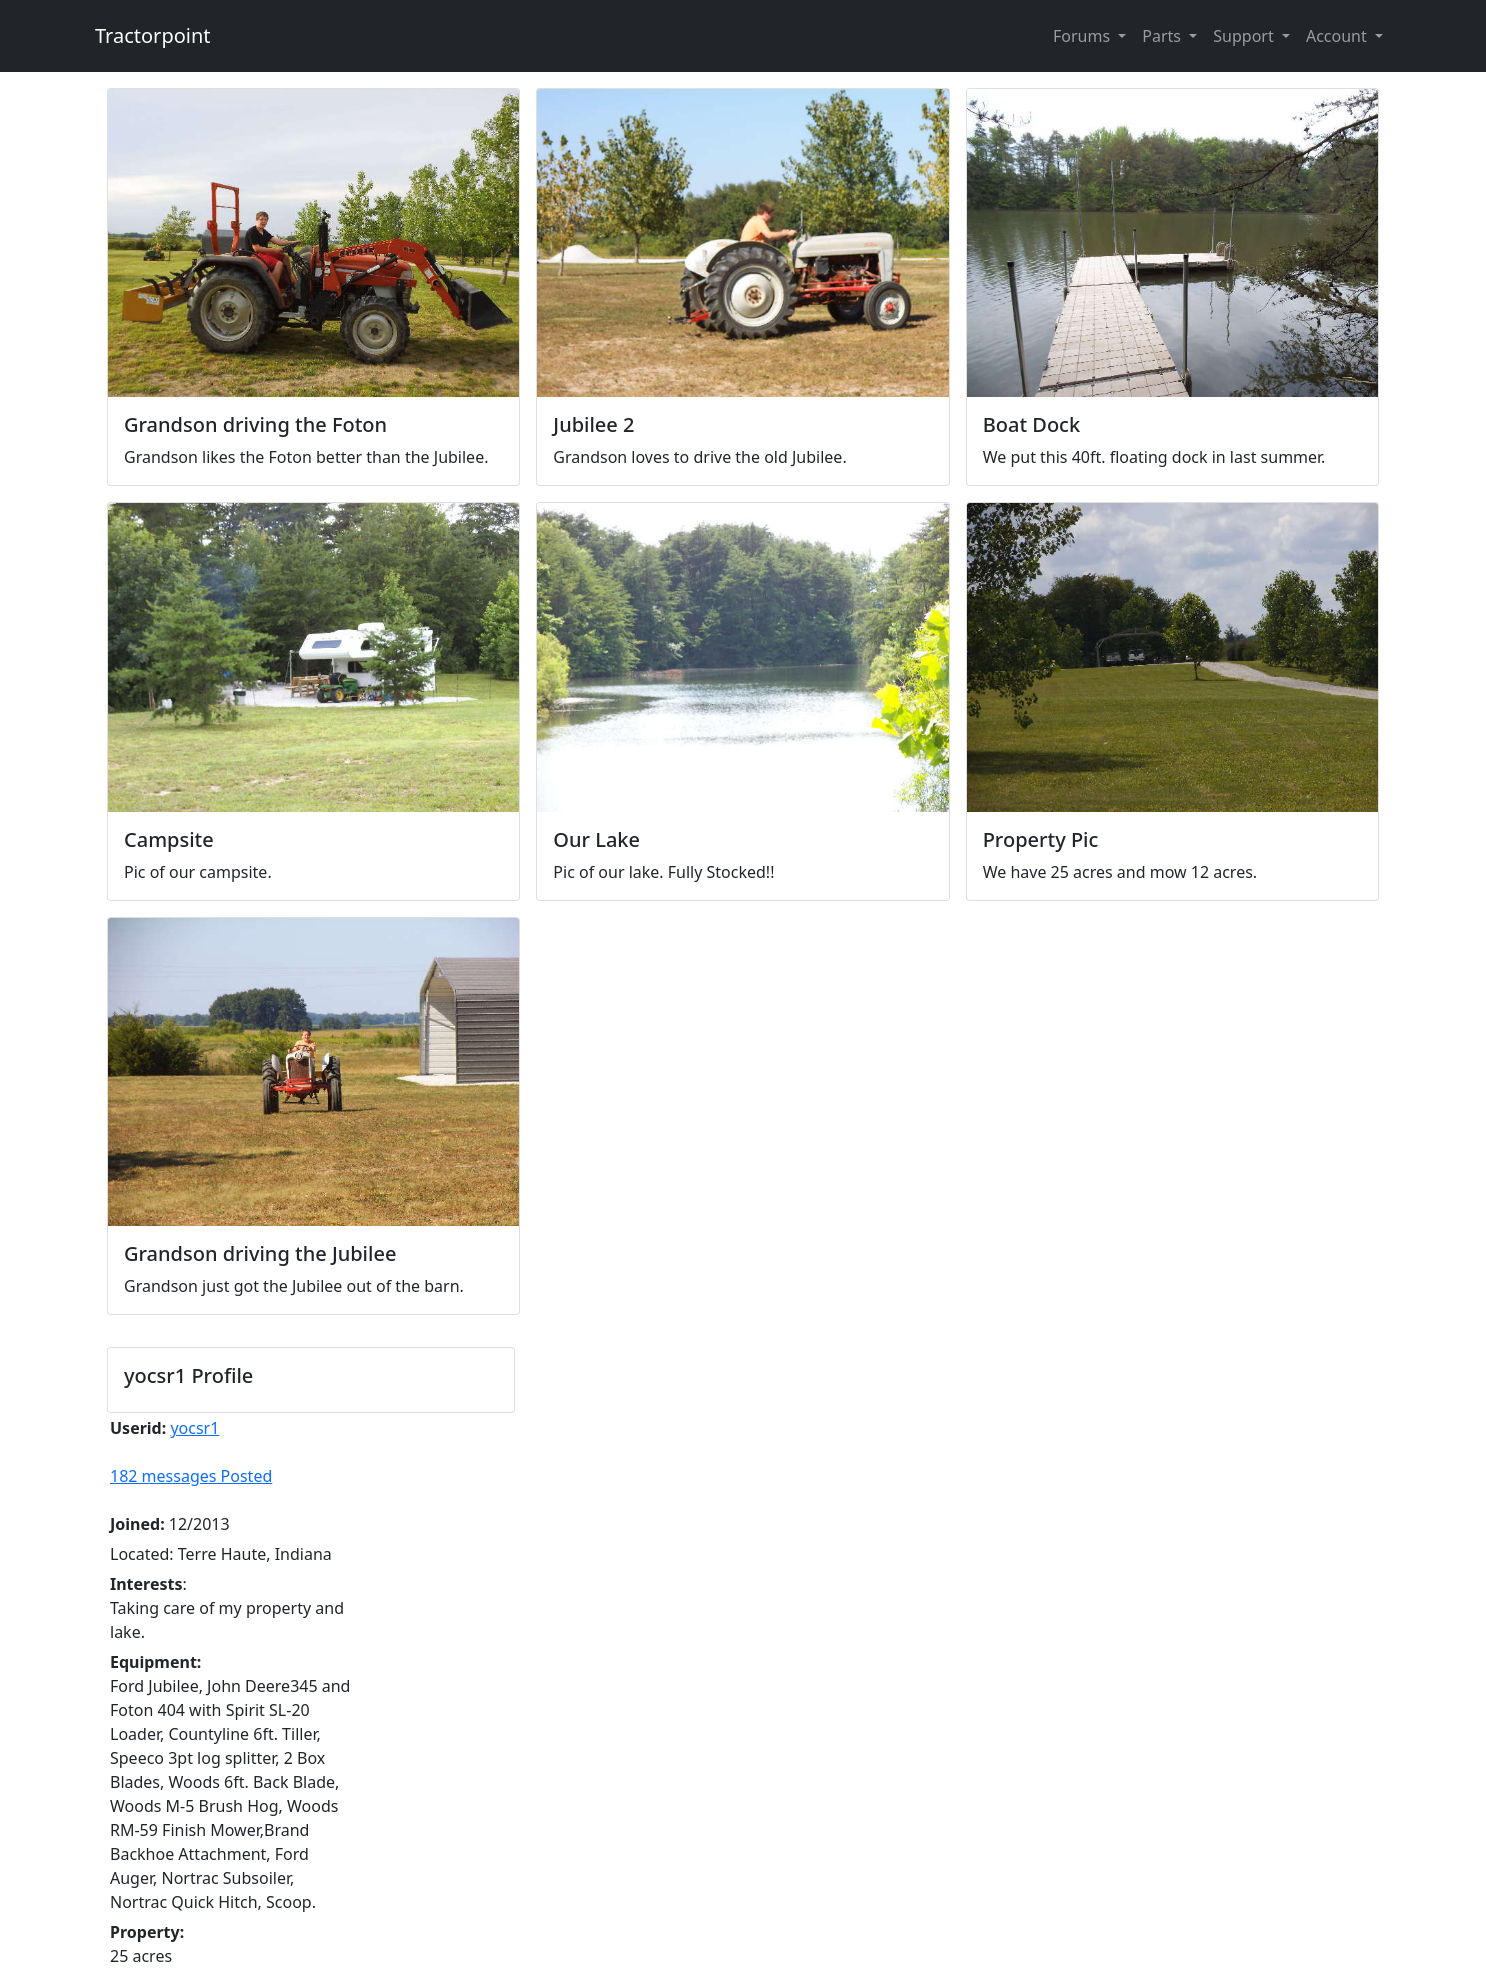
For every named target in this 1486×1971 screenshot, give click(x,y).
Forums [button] (1083, 36)
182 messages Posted (191, 1476)
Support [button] (1245, 36)
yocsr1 (194, 1428)
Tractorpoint (153, 35)
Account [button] (1338, 36)
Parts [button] (1163, 36)
